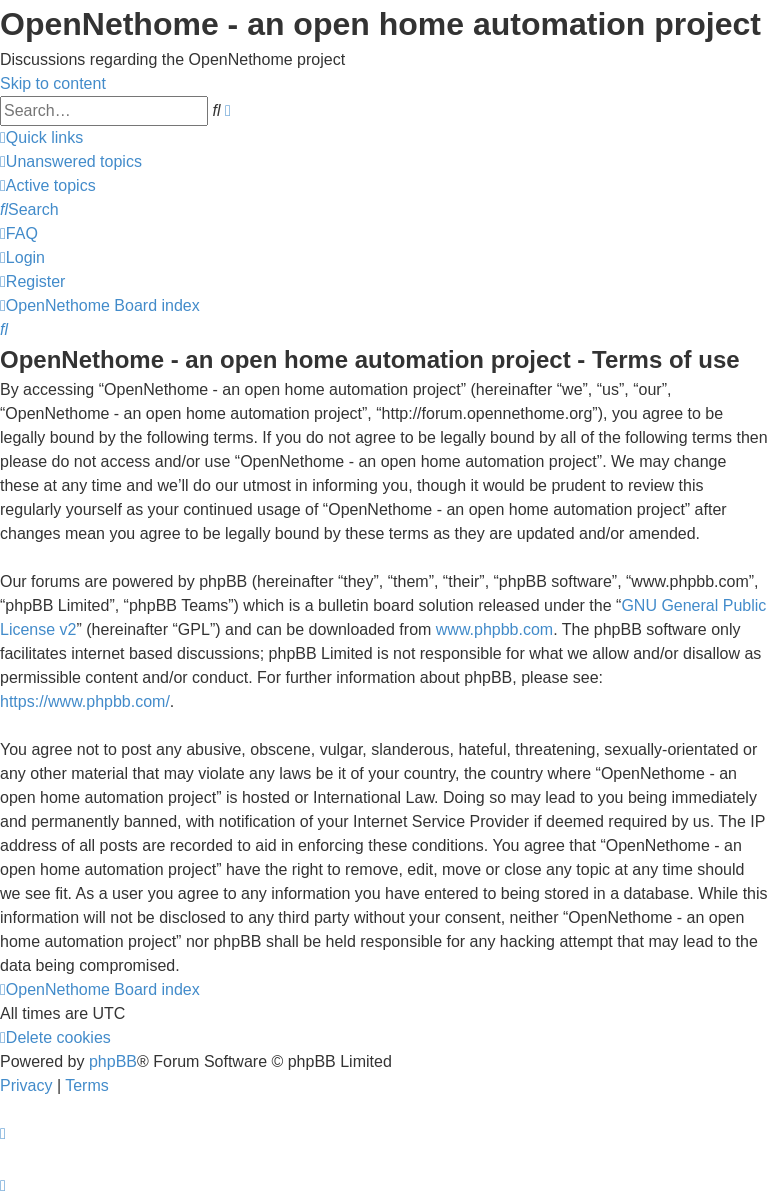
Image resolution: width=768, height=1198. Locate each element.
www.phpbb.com (494, 629)
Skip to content (53, 83)
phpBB (113, 1061)
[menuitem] (71, 161)
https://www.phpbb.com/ (85, 701)
